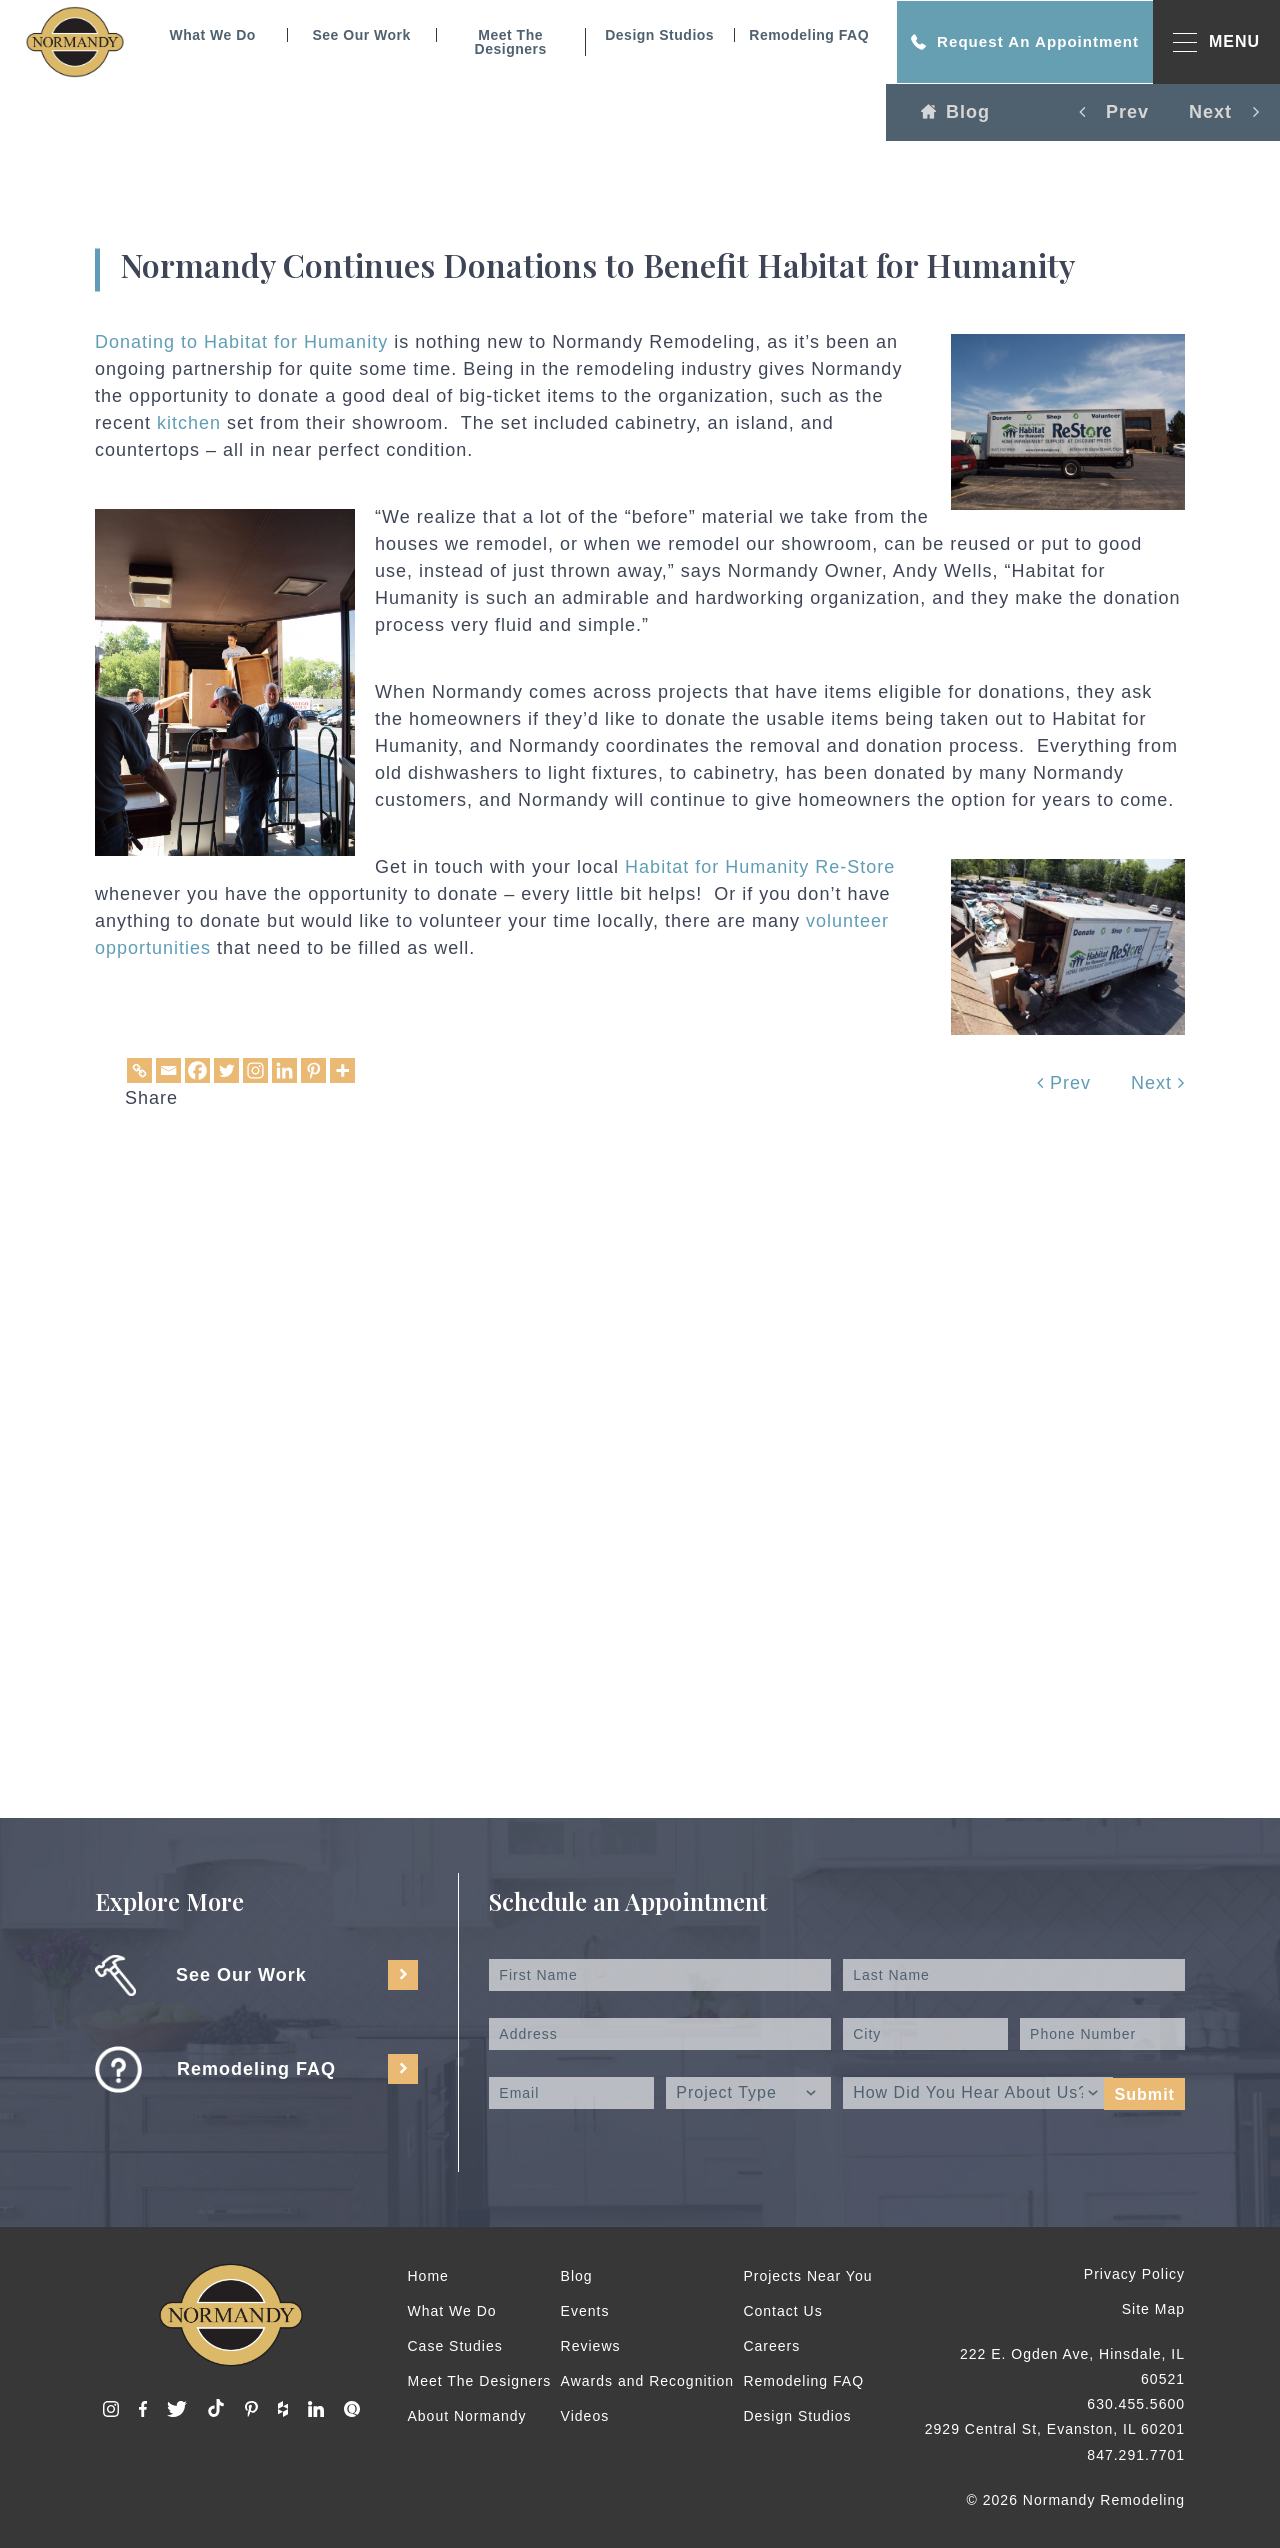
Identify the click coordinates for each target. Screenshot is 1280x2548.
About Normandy (467, 2416)
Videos (585, 2416)
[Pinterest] (313, 1070)
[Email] (168, 1070)
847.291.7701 (1136, 2455)
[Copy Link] (139, 1070)
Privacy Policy (1134, 2274)
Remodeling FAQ (804, 35)
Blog (955, 112)
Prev (1064, 1083)
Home (428, 2276)
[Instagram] (255, 1070)
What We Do (207, 35)
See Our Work (356, 35)
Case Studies (455, 2346)
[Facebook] (197, 1070)
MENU (1216, 42)
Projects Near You (807, 2276)
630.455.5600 (1136, 2404)
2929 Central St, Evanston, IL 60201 (1055, 2429)
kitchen (189, 423)
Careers (771, 2346)
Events (585, 2311)
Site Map (1153, 2309)
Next (1158, 1083)
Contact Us (782, 2311)
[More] (342, 1070)
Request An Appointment (1019, 42)
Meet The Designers (505, 42)
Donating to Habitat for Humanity (244, 342)
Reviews (591, 2346)
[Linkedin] (284, 1070)
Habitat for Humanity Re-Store (760, 867)
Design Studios (654, 35)
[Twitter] (226, 1070)
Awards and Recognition (648, 2381)
